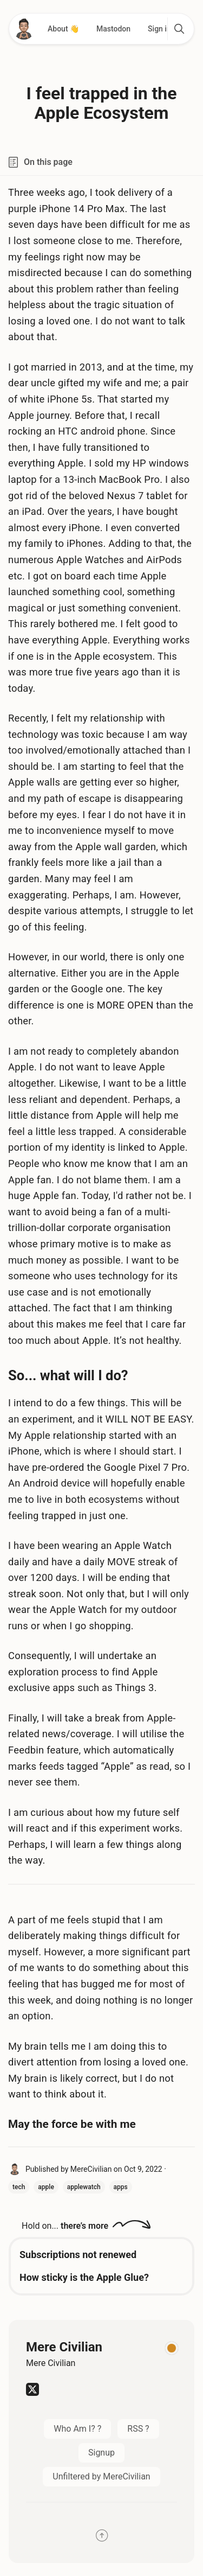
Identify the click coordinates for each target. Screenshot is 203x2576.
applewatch (84, 2187)
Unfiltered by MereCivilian (101, 2476)
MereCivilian (91, 2169)
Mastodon (113, 28)
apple (46, 2187)
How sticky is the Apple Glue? (84, 2277)
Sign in (159, 28)
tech (18, 2187)
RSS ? (138, 2429)
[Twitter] (32, 2393)
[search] (178, 28)
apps (121, 2187)
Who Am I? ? (77, 2429)
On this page (39, 162)
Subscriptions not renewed (77, 2254)
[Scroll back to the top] (101, 2537)
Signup (101, 2452)
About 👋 (63, 28)
